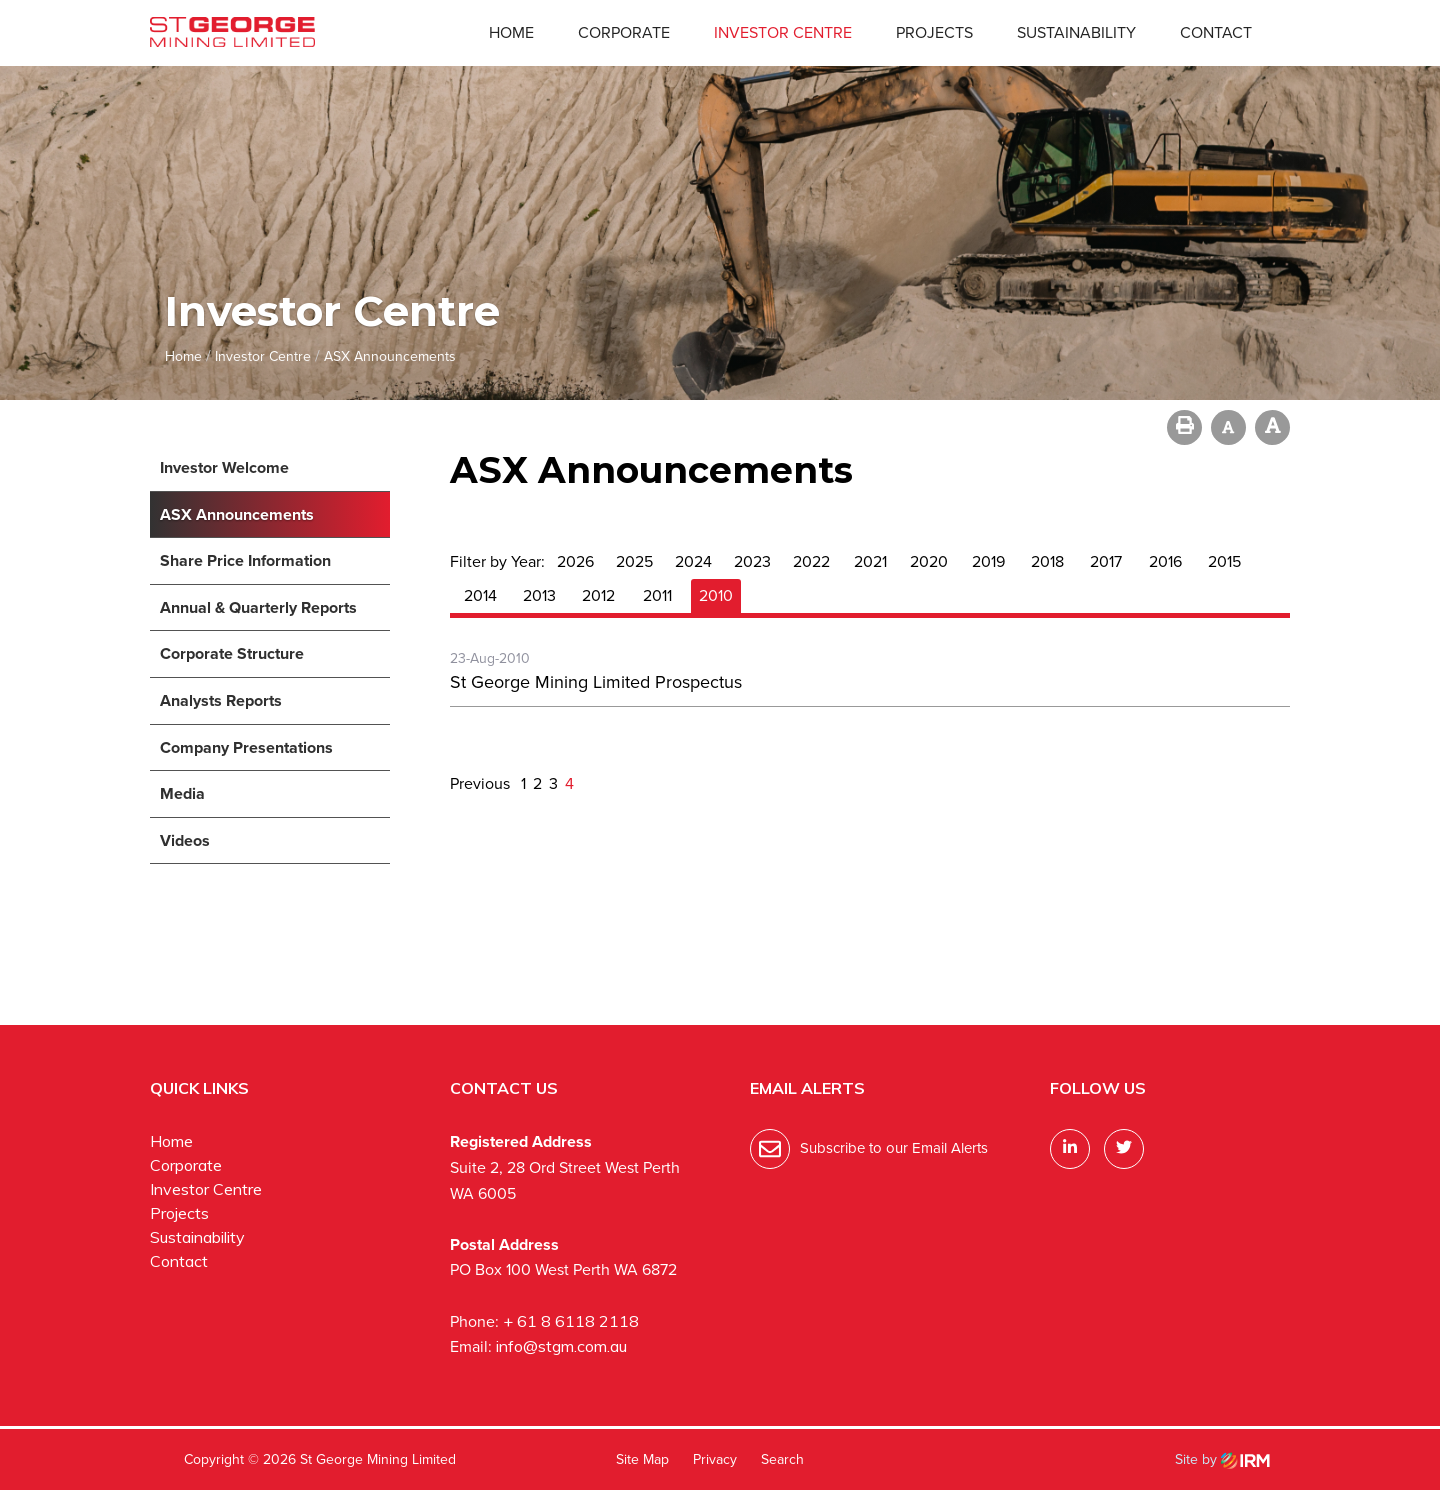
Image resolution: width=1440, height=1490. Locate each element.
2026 (575, 561)
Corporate (624, 32)
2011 (657, 595)
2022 (811, 561)
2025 (634, 561)
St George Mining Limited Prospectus (596, 682)
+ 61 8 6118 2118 (571, 1321)
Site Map (642, 1459)
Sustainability (1076, 32)
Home (511, 32)
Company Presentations (246, 747)
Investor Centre (783, 32)
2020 (929, 561)
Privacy (715, 1459)
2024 (693, 561)
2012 (598, 595)
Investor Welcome (224, 467)
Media (182, 793)
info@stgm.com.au (561, 1346)
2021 (870, 561)
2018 (1047, 561)
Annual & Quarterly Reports (258, 607)
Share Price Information (245, 560)
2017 (1106, 561)
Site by (1222, 1459)
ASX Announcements (237, 514)
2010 (716, 595)
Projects (934, 32)
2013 (539, 595)
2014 (480, 595)
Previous (482, 783)
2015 (1224, 561)
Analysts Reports (221, 700)
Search (782, 1459)
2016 (1165, 561)
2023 (752, 561)
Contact (1216, 32)
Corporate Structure (232, 653)
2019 (988, 561)
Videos (185, 840)
